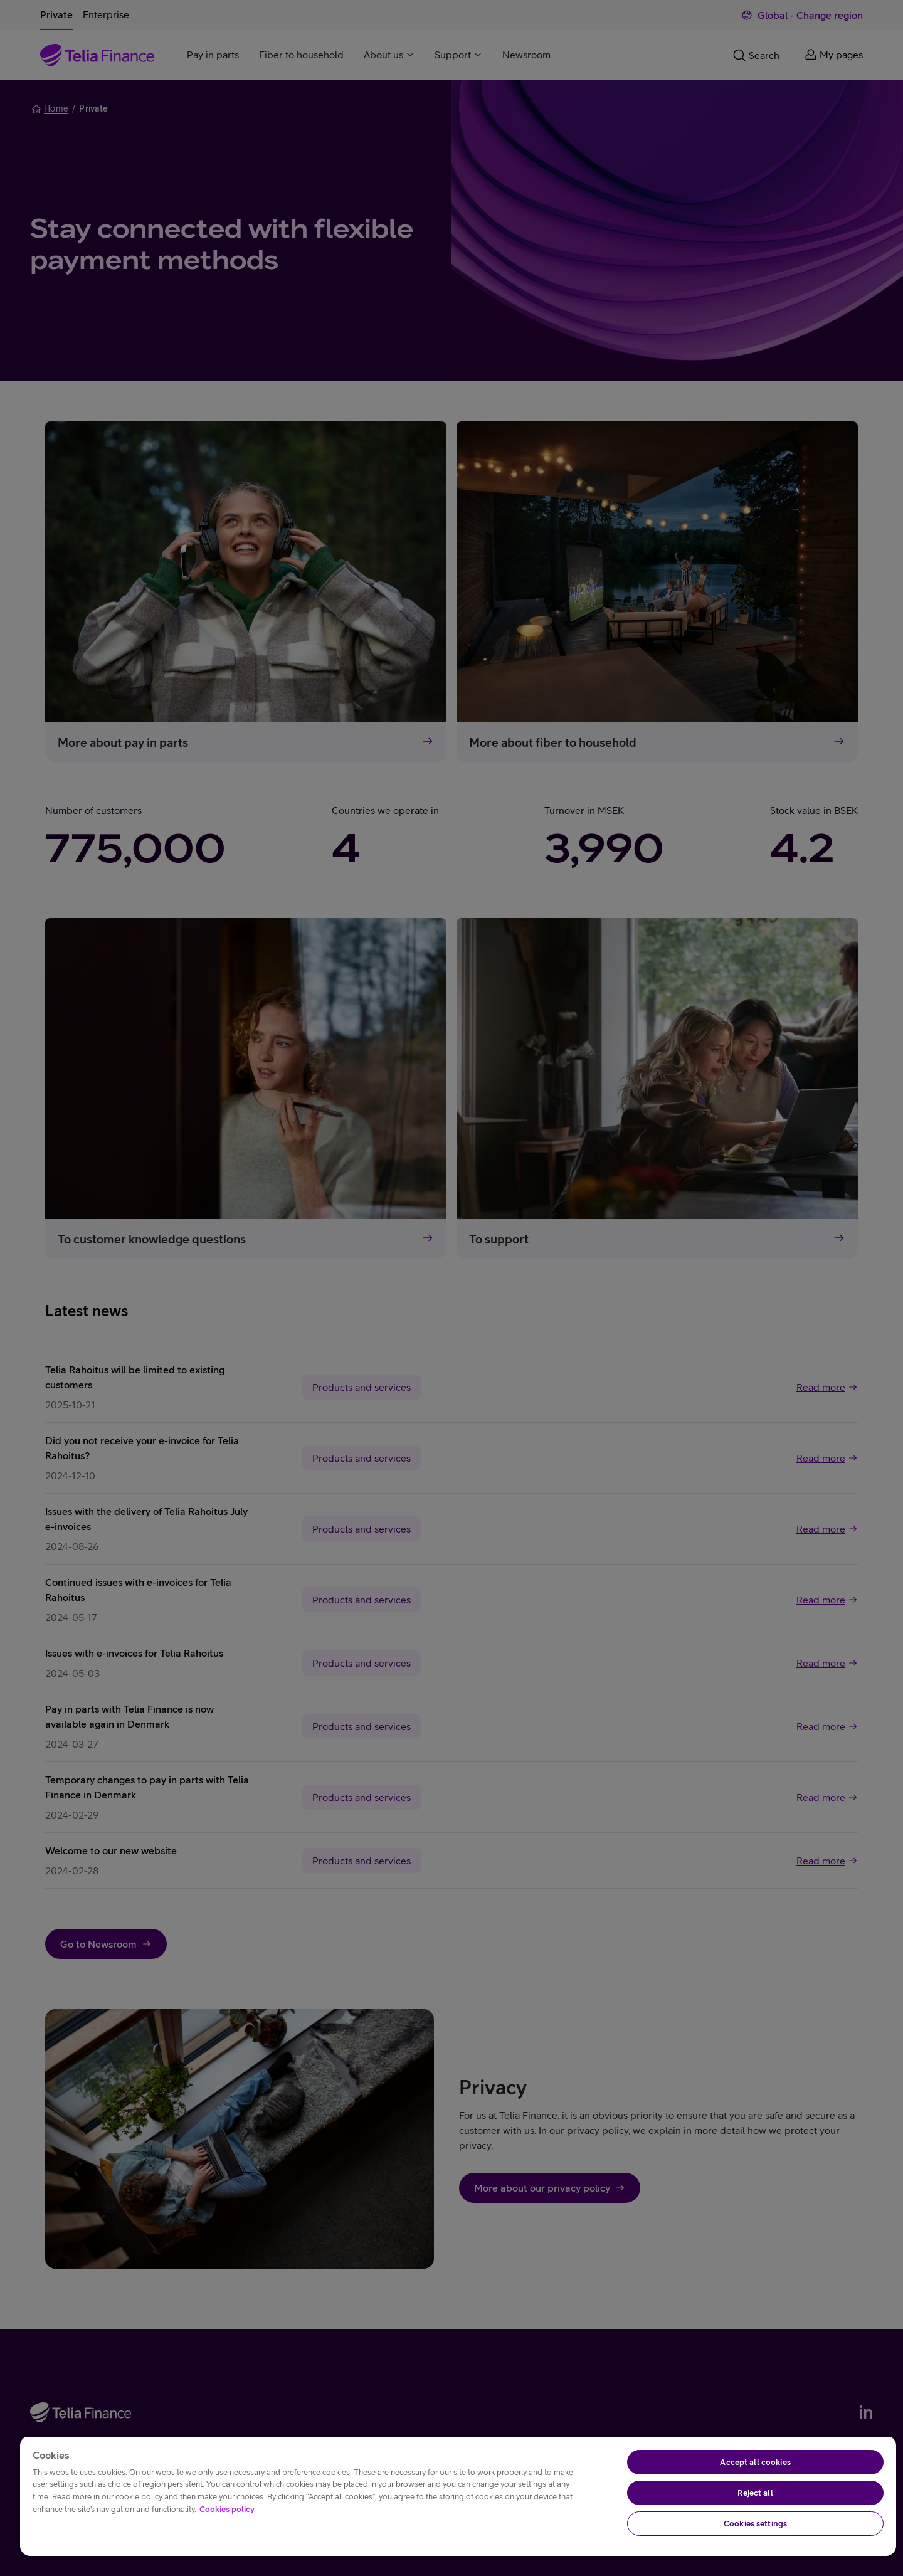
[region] (458, 2496)
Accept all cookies (755, 2462)
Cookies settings (755, 2523)
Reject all (755, 2493)
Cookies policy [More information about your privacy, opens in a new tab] (227, 2509)
